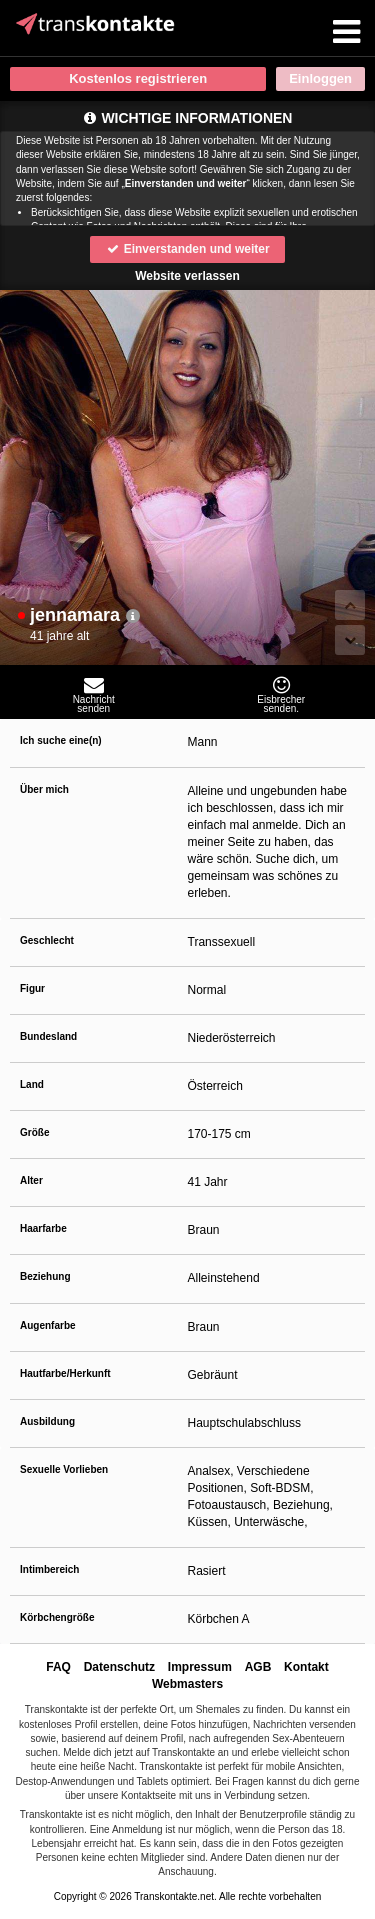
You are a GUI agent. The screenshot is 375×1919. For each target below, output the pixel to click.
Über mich (44, 789)
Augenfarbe (48, 1325)
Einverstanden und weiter (187, 249)
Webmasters (187, 1684)
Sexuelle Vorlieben (64, 1469)
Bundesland (48, 1036)
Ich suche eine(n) (61, 740)
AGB (258, 1667)
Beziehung (45, 1276)
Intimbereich (49, 1569)
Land (32, 1084)
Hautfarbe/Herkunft (65, 1373)
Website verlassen (187, 276)
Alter (31, 1180)
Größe (34, 1132)
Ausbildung (47, 1421)
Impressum (200, 1667)
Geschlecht (47, 940)
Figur (32, 988)
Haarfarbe (43, 1228)
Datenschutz (119, 1667)
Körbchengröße (57, 1617)
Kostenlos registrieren (138, 78)
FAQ (58, 1667)
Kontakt (306, 1667)
